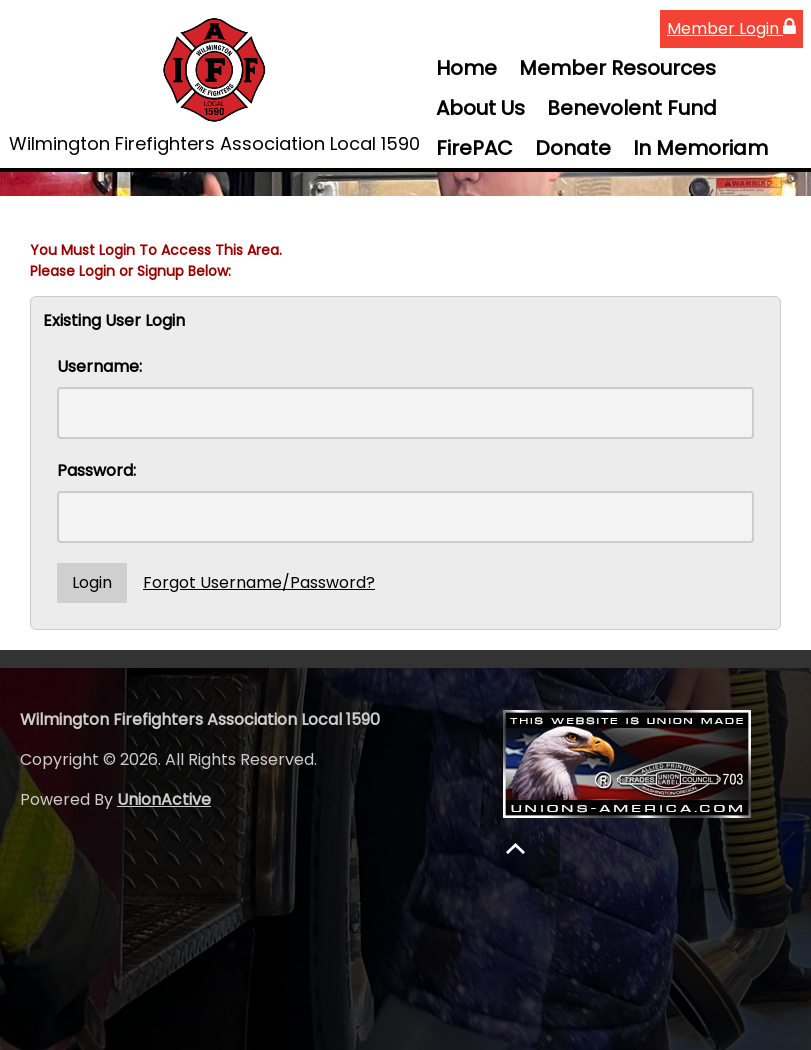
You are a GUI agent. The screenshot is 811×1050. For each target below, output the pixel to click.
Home (466, 68)
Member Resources (617, 68)
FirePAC (474, 148)
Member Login (731, 28)
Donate (573, 148)
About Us (480, 108)
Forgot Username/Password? (259, 582)
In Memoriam (700, 148)
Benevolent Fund (632, 108)
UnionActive (164, 799)
